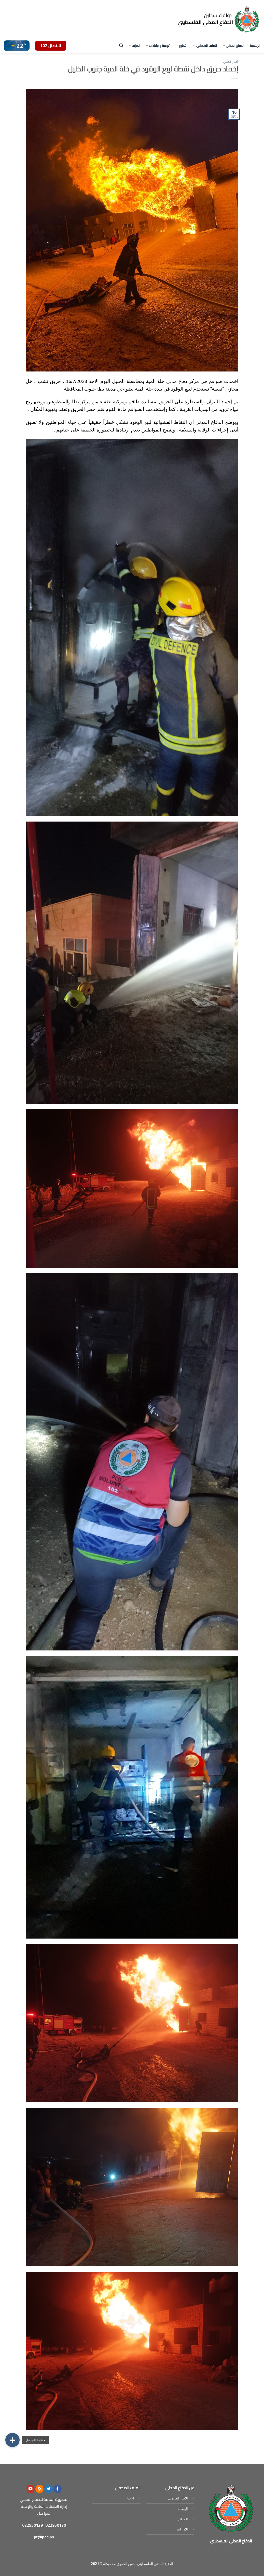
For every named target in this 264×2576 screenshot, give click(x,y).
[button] (12, 2440)
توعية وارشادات (158, 45)
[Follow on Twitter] (48, 2489)
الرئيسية (255, 45)
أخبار (235, 61)
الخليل (227, 61)
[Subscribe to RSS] (39, 2489)
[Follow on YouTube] (30, 2489)
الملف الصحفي (205, 45)
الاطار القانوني (178, 2498)
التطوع (181, 45)
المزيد (134, 45)
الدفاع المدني (233, 45)
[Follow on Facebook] (57, 2489)
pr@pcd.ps (44, 2537)
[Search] (121, 46)
